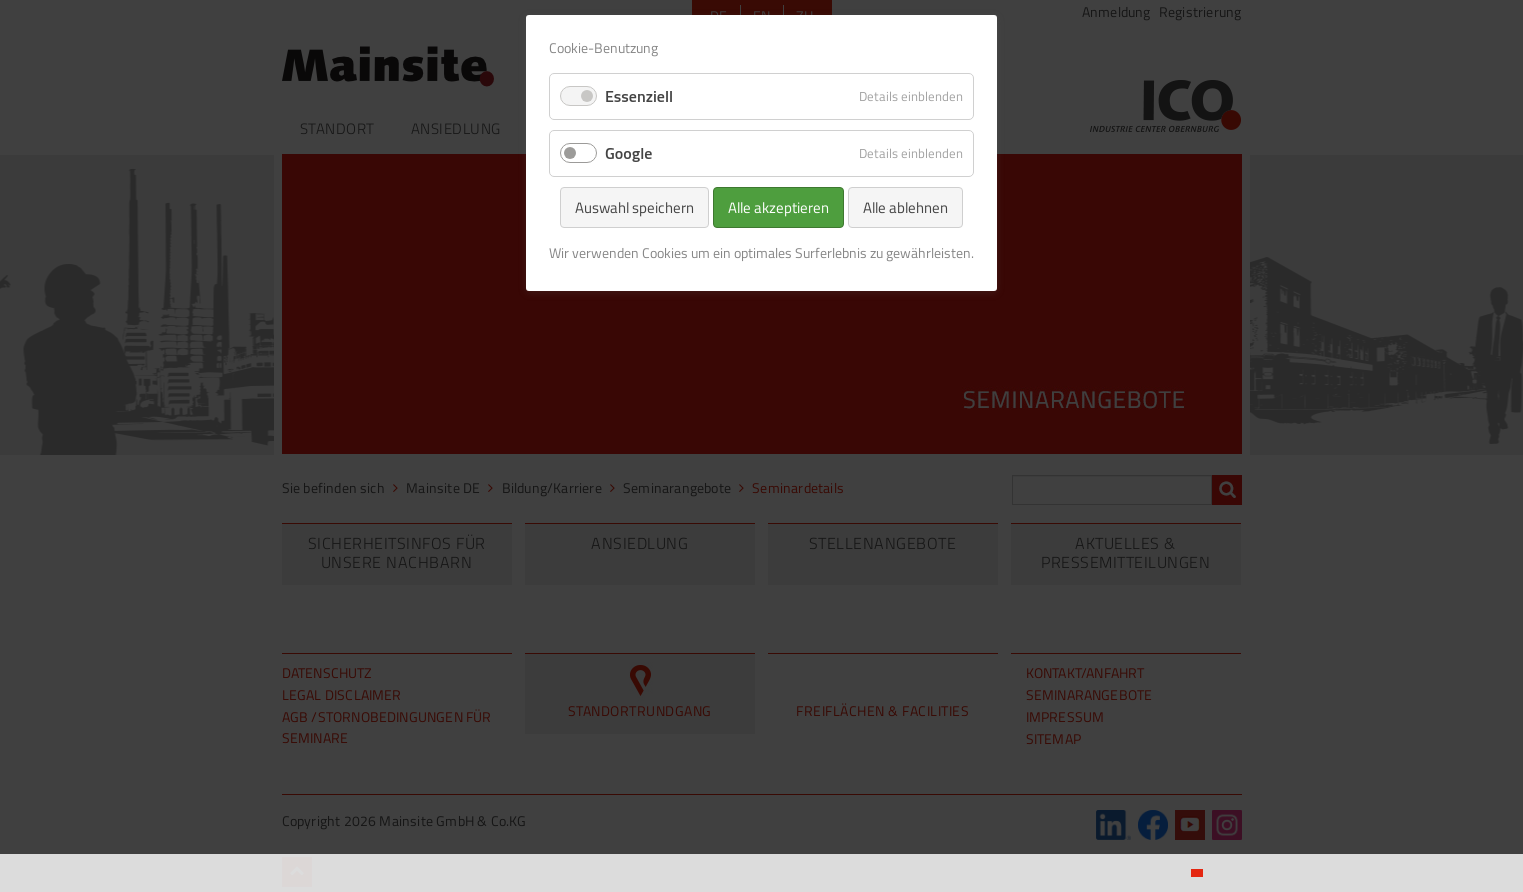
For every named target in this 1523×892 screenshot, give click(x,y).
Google (628, 153)
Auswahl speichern (634, 207)
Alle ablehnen (905, 207)
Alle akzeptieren (778, 207)
